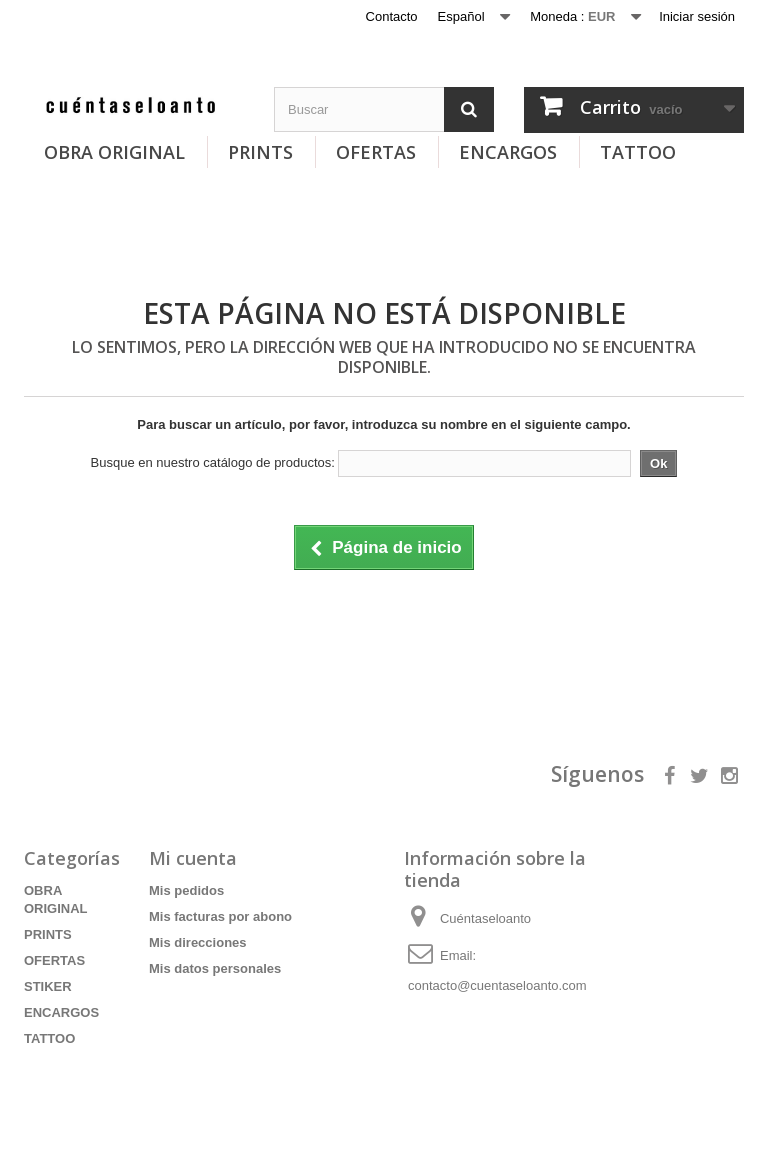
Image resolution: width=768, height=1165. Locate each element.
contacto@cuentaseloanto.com (497, 985)
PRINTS (260, 152)
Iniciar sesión (697, 16)
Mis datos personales (215, 968)
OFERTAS (376, 152)
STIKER (48, 986)
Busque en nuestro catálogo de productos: (213, 462)
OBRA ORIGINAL (114, 152)
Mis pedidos (186, 890)
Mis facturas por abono (220, 916)
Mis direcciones (198, 942)
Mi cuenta (193, 858)
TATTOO (638, 152)
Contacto (392, 16)
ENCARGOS (508, 152)
